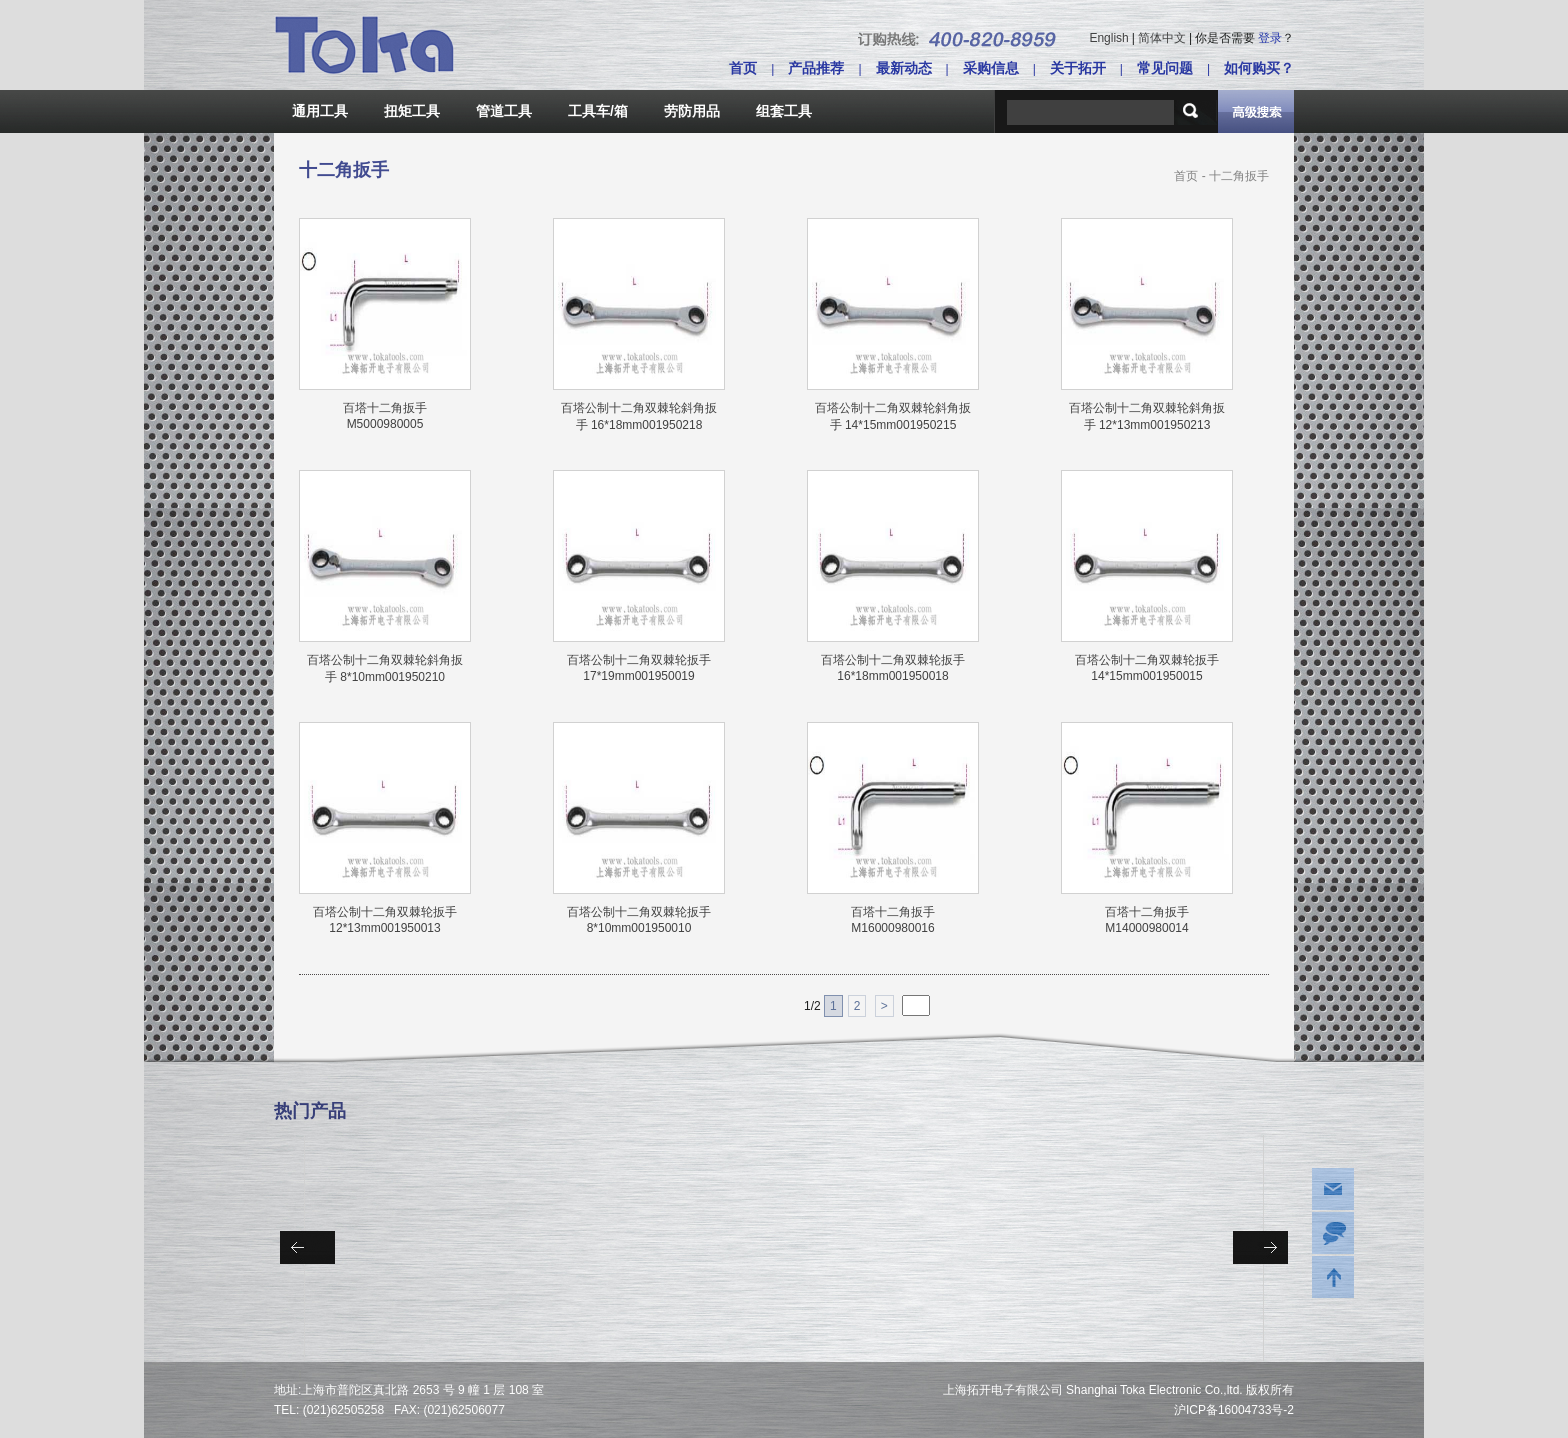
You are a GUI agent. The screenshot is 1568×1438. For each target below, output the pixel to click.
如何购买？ (1259, 68)
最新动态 (904, 68)
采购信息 (991, 68)
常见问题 (1165, 68)
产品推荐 (816, 68)
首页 (743, 68)
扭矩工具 (412, 111)
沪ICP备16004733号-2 (1234, 1410)
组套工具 (784, 111)
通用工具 (320, 111)
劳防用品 (692, 111)
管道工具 (504, 111)
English (1108, 38)
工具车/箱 (598, 111)
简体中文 (1162, 38)
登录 (1270, 38)
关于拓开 (1078, 68)
